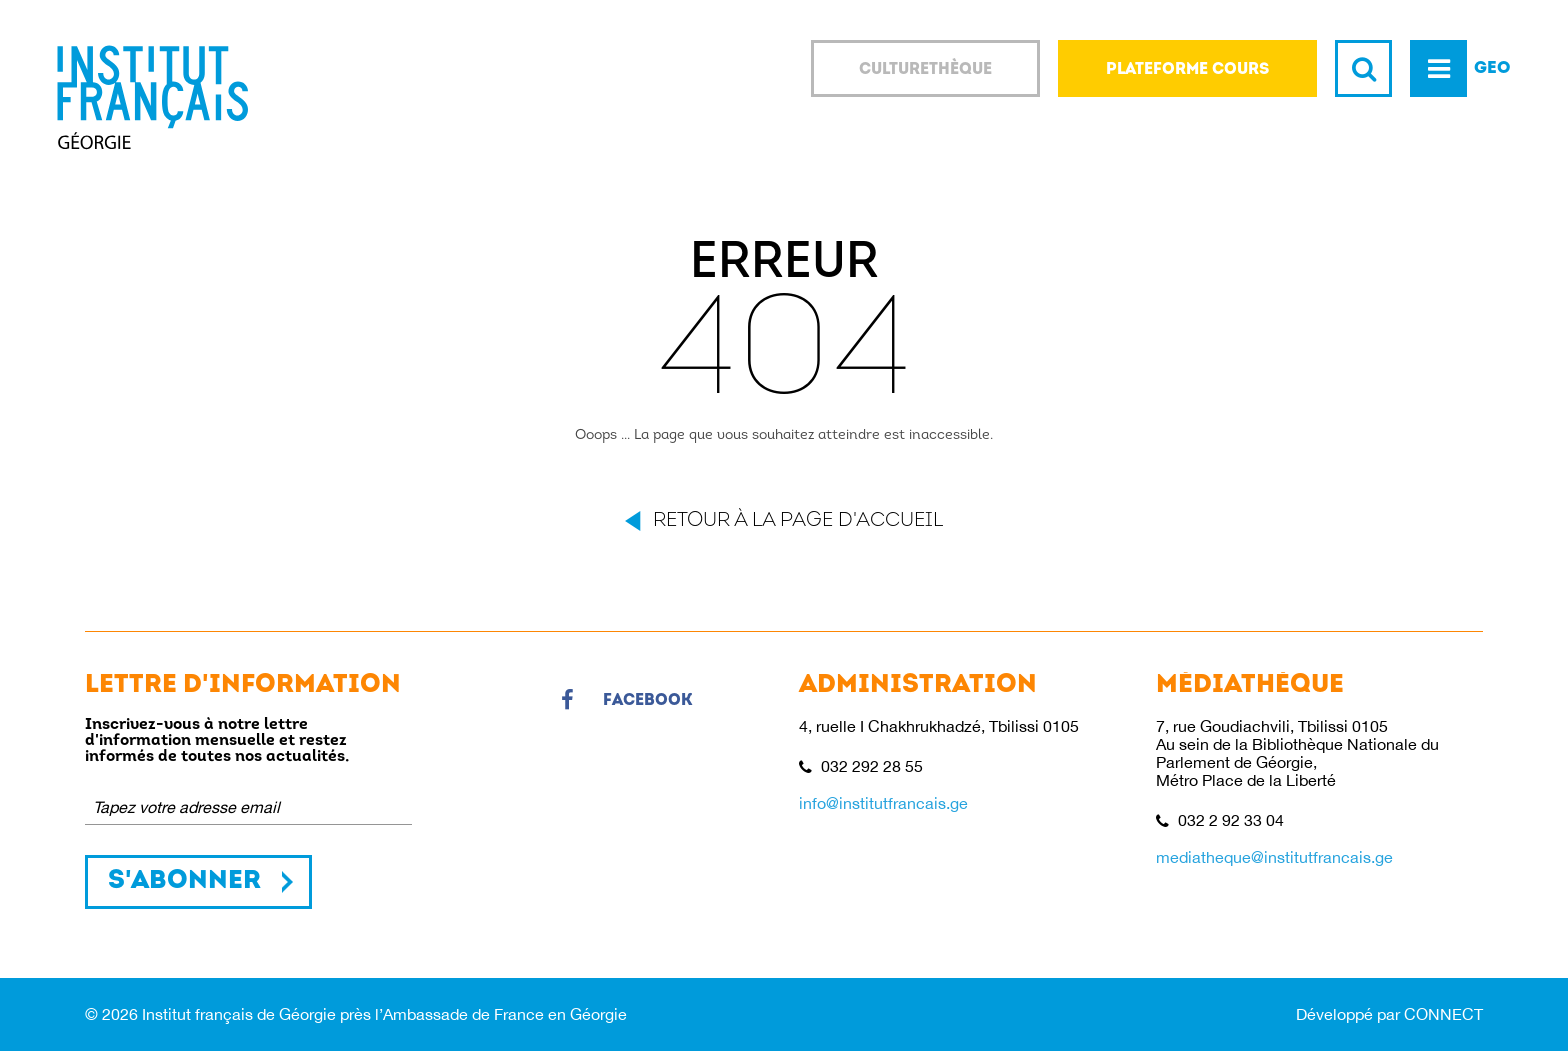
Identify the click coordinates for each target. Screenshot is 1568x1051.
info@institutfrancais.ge (883, 803)
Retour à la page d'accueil (798, 521)
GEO (1492, 68)
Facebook (627, 701)
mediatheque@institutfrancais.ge (1274, 857)
